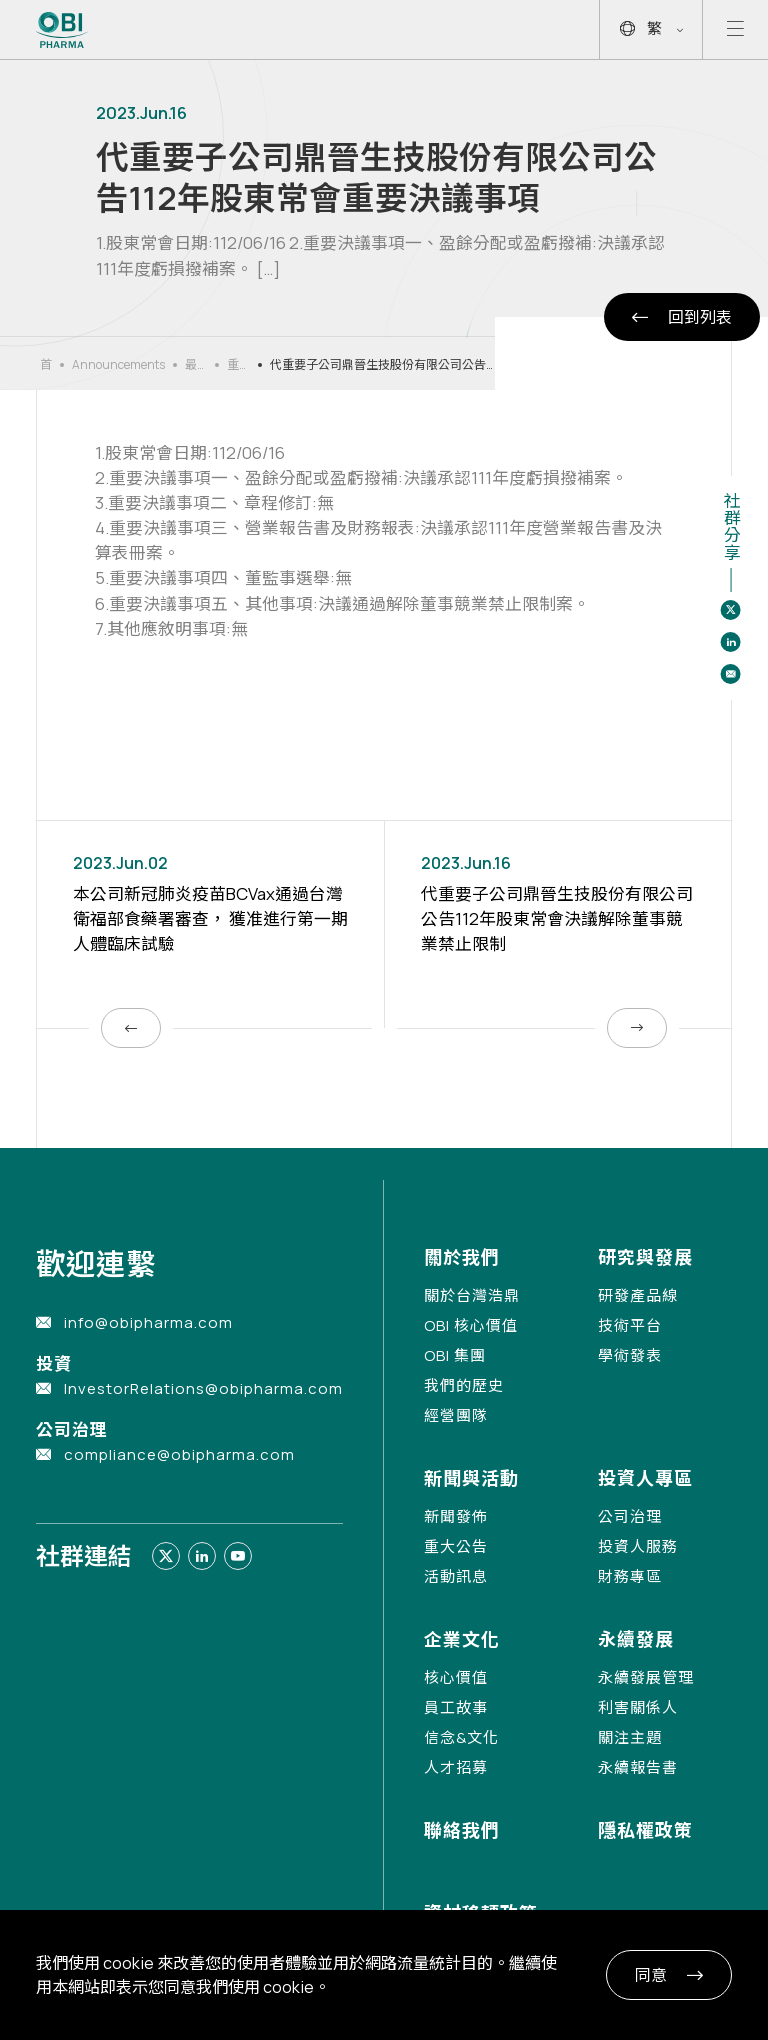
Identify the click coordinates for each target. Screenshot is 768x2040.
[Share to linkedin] (731, 642)
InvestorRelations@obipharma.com (203, 1388)
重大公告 (233, 365)
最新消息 (191, 365)
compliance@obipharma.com (179, 1454)
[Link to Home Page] (62, 30)
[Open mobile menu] (735, 29)
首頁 (46, 365)
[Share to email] (731, 674)
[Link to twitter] (166, 1556)
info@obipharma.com (148, 1322)
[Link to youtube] (238, 1556)
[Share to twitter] (731, 610)
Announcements (118, 364)
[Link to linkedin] (202, 1556)
